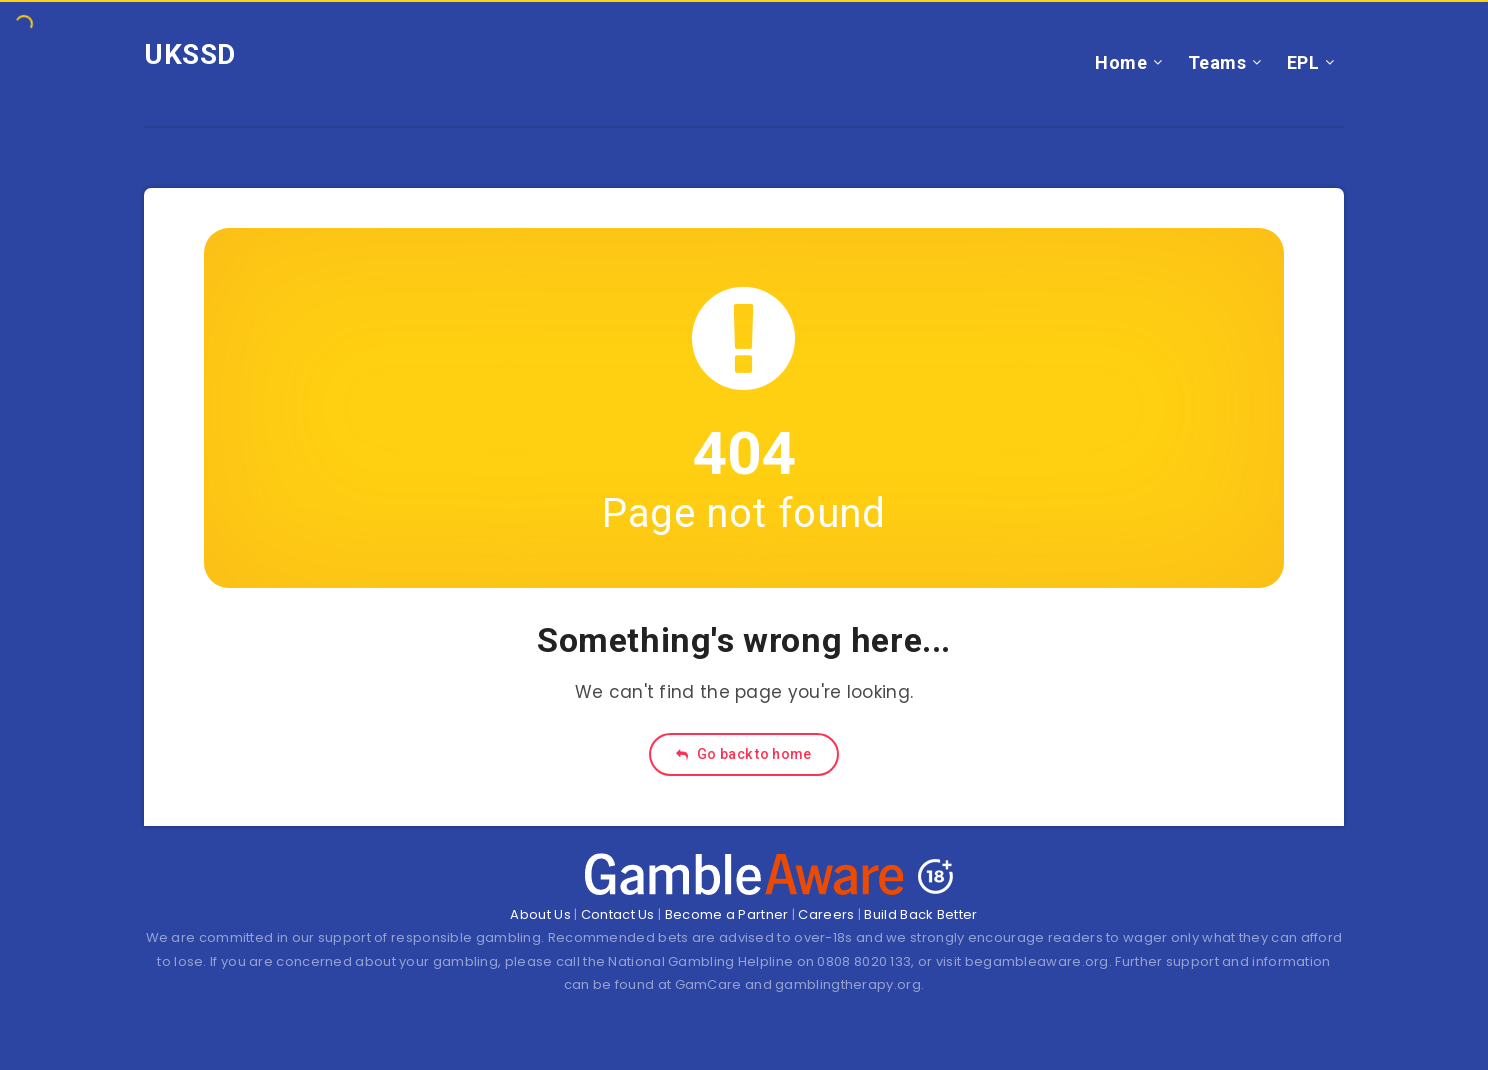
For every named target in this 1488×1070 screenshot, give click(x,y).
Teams (1217, 62)
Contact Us (618, 914)
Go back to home (743, 754)
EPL (1303, 62)
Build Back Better (920, 914)
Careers (826, 914)
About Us (540, 914)
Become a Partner (727, 914)
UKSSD (190, 54)
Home (1121, 62)
